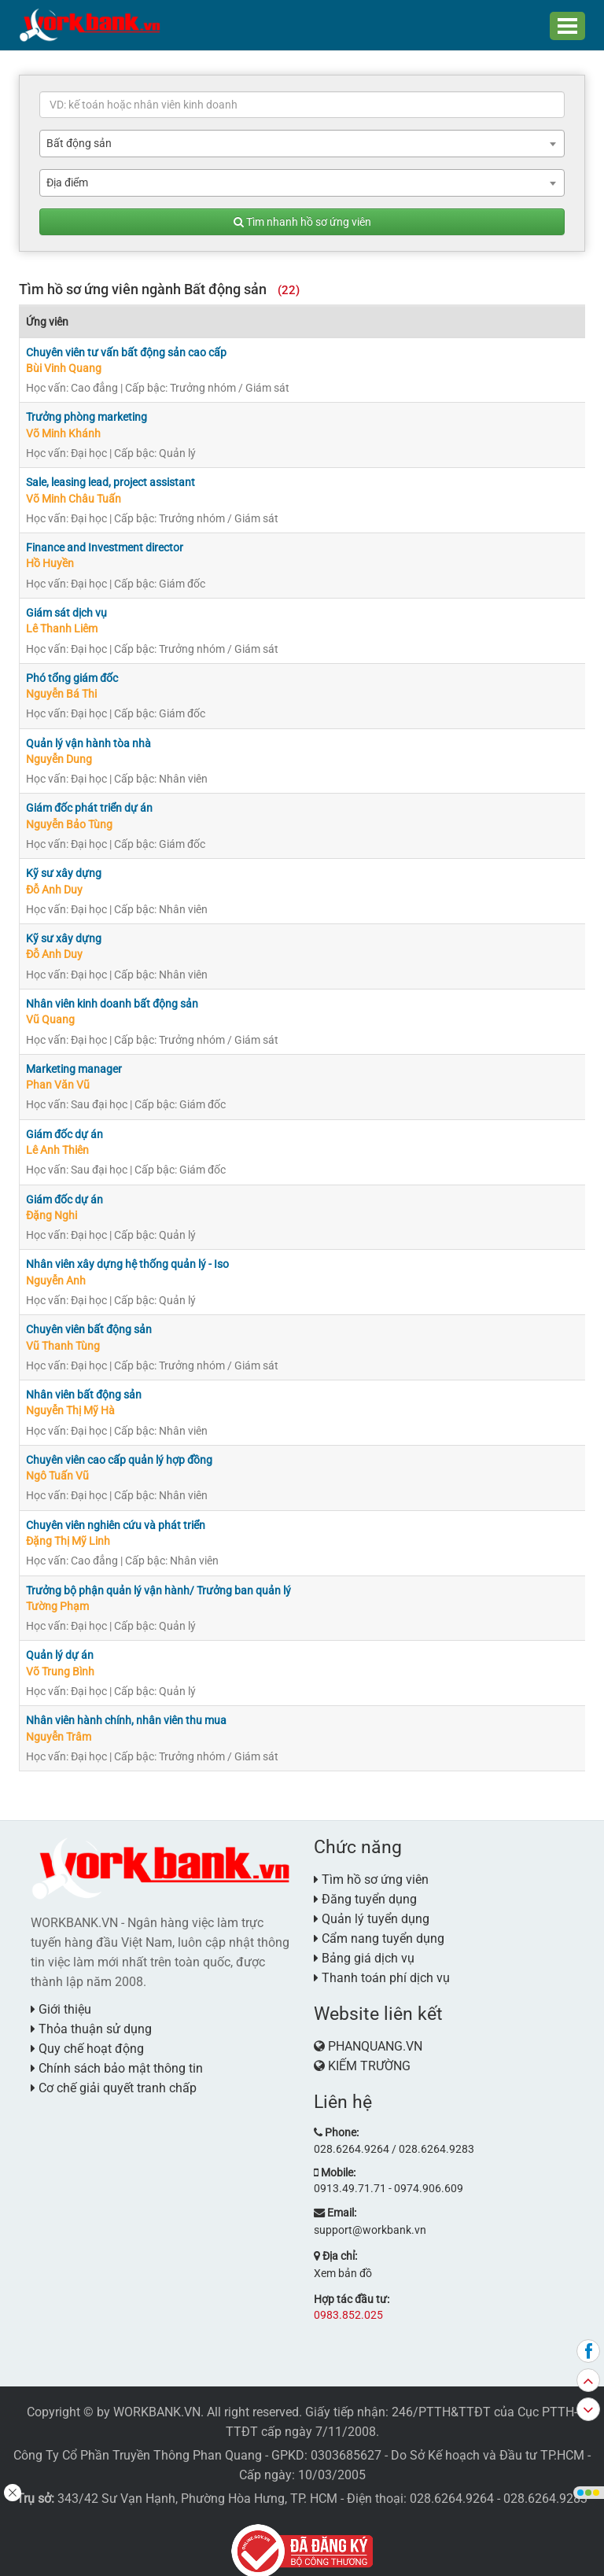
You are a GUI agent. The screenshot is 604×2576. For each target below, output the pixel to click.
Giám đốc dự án (64, 1125)
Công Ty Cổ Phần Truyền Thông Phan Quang (137, 2437)
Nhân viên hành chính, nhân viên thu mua (126, 1706)
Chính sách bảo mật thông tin (117, 2052)
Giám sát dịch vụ (66, 609)
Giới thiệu (61, 1993)
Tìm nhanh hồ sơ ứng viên (302, 222)
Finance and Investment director (104, 545)
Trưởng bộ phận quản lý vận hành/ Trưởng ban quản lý (158, 1577)
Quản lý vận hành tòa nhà (88, 738)
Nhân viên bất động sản (84, 1383)
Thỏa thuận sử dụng (91, 2013)
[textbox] (302, 104)
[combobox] (302, 143)
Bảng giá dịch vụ (364, 1943)
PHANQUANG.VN (375, 2031)
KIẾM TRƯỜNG (369, 2050)
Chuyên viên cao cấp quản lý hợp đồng (119, 1448)
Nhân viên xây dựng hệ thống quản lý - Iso (127, 1254)
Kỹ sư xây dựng (63, 867)
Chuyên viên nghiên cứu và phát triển (115, 1512)
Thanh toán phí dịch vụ (382, 1962)
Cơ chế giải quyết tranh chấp (114, 2072)
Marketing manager (74, 1061)
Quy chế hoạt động (87, 2032)
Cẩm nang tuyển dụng (379, 1923)
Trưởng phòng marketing (86, 416)
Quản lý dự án (60, 1641)
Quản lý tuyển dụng (371, 1903)
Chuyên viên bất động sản (89, 1319)
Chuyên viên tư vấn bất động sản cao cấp (126, 351)
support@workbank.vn (370, 2213)
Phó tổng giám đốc (72, 674)
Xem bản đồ (343, 2256)
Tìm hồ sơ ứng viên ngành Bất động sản (159, 289)
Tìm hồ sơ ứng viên (371, 1864)
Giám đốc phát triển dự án (89, 803)
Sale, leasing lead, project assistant (110, 480)
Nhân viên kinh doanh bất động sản (112, 996)
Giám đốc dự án (64, 1190)
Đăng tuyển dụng (365, 1884)
